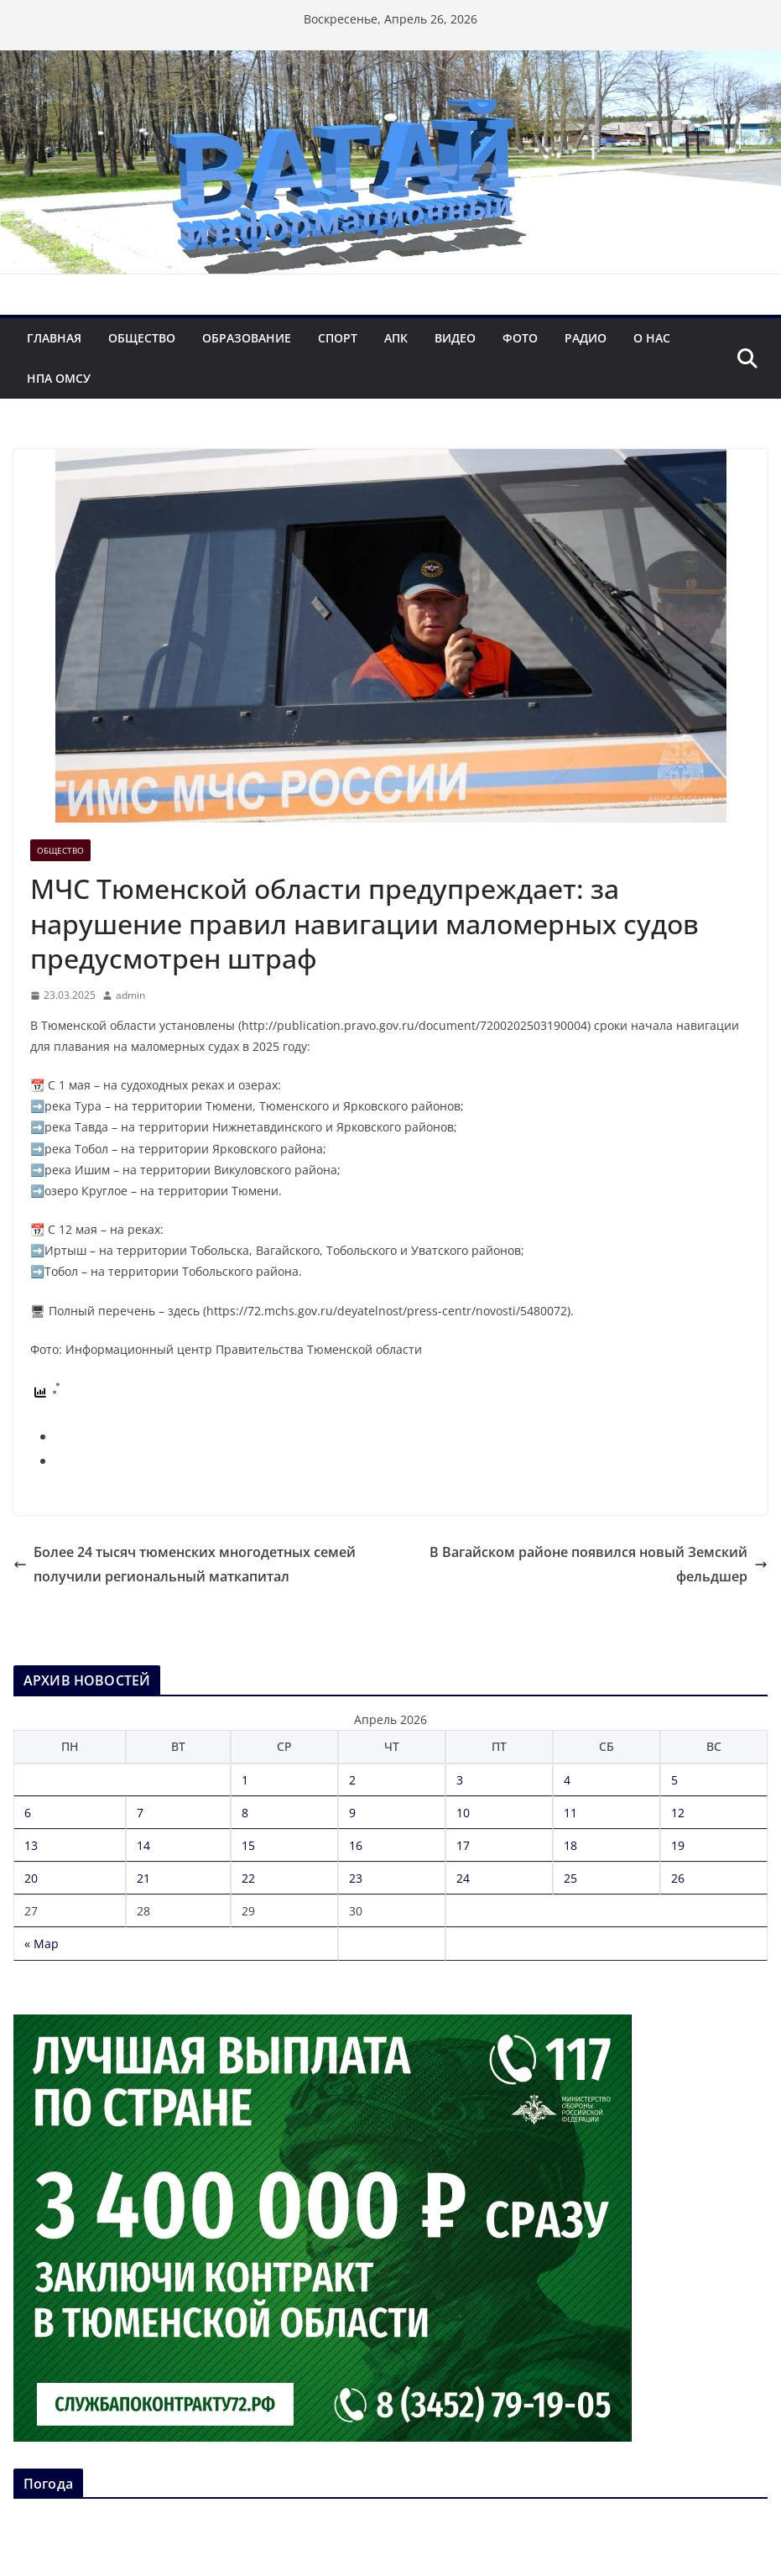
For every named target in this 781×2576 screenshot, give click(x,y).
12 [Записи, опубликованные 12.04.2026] (678, 1813)
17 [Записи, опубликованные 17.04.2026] (463, 1845)
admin (130, 995)
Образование (246, 338)
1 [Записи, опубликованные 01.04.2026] (245, 1780)
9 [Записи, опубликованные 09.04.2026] (352, 1813)
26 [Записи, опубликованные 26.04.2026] (678, 1878)
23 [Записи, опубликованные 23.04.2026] (355, 1878)
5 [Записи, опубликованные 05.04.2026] (674, 1780)
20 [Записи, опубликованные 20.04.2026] (31, 1878)
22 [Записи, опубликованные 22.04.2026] (248, 1878)
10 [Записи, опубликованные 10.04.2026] (463, 1813)
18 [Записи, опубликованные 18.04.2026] (570, 1845)
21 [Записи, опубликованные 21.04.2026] (143, 1878)
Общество (141, 338)
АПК (396, 338)
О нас (651, 338)
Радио (586, 338)
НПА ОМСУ (59, 378)
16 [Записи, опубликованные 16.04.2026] (355, 1845)
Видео (455, 338)
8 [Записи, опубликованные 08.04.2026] (245, 1813)
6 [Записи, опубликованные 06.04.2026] (27, 1813)
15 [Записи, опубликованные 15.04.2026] (248, 1845)
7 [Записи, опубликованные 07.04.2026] (140, 1813)
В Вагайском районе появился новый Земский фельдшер (599, 1564)
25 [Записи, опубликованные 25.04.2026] (570, 1878)
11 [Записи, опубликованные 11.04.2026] (570, 1813)
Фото (520, 338)
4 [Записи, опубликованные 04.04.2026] (567, 1780)
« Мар (41, 1944)
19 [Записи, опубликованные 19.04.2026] (678, 1845)
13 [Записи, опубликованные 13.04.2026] (31, 1845)
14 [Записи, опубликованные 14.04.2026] (143, 1845)
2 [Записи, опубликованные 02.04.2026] (352, 1780)
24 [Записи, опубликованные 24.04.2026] (463, 1878)
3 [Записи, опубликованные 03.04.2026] (459, 1780)
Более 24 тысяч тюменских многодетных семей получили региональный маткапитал (184, 1564)
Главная (54, 338)
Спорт (337, 338)
